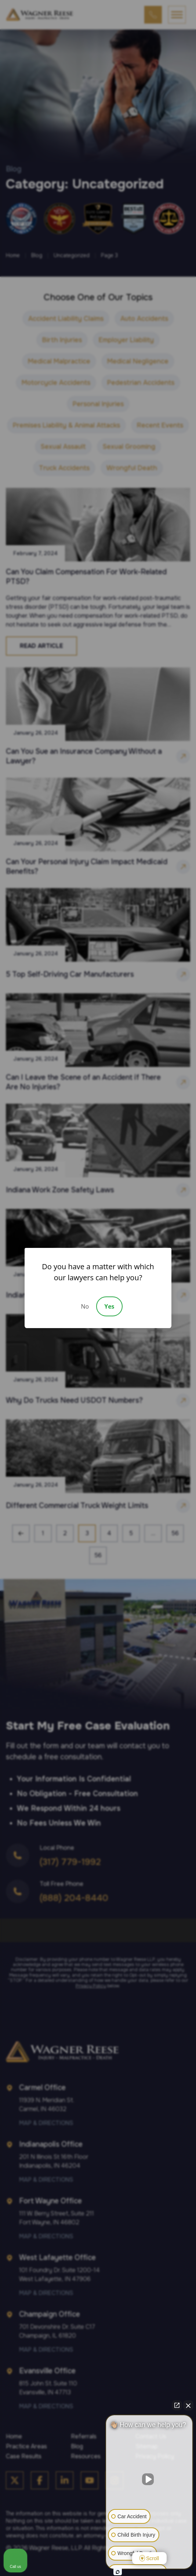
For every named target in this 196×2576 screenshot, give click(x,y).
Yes (109, 1306)
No (85, 1306)
